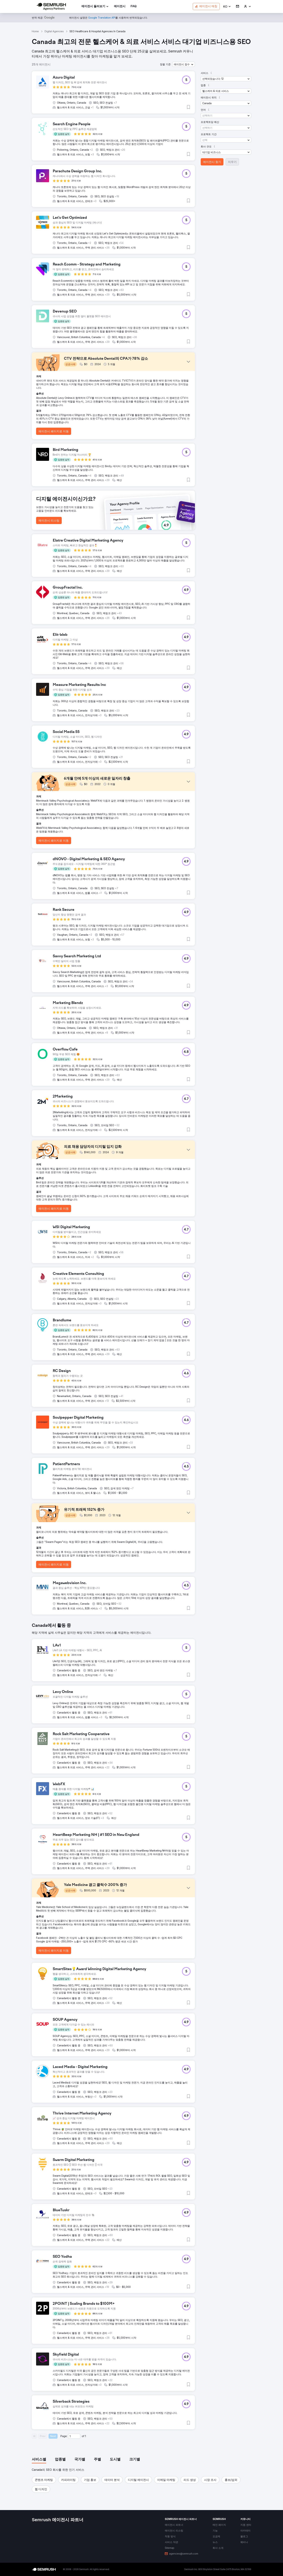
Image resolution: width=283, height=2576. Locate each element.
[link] (119, 6)
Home (35, 31)
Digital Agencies (54, 31)
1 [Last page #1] (85, 2436)
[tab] (39, 2459)
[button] (227, 6)
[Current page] (74, 2436)
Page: (63, 2436)
